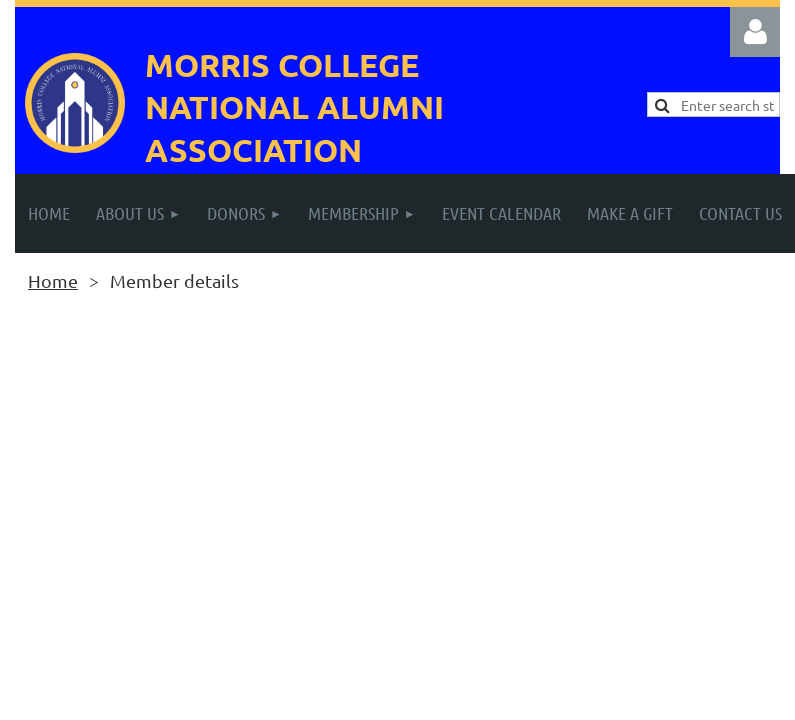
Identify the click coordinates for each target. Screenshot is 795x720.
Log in (755, 32)
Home (53, 280)
